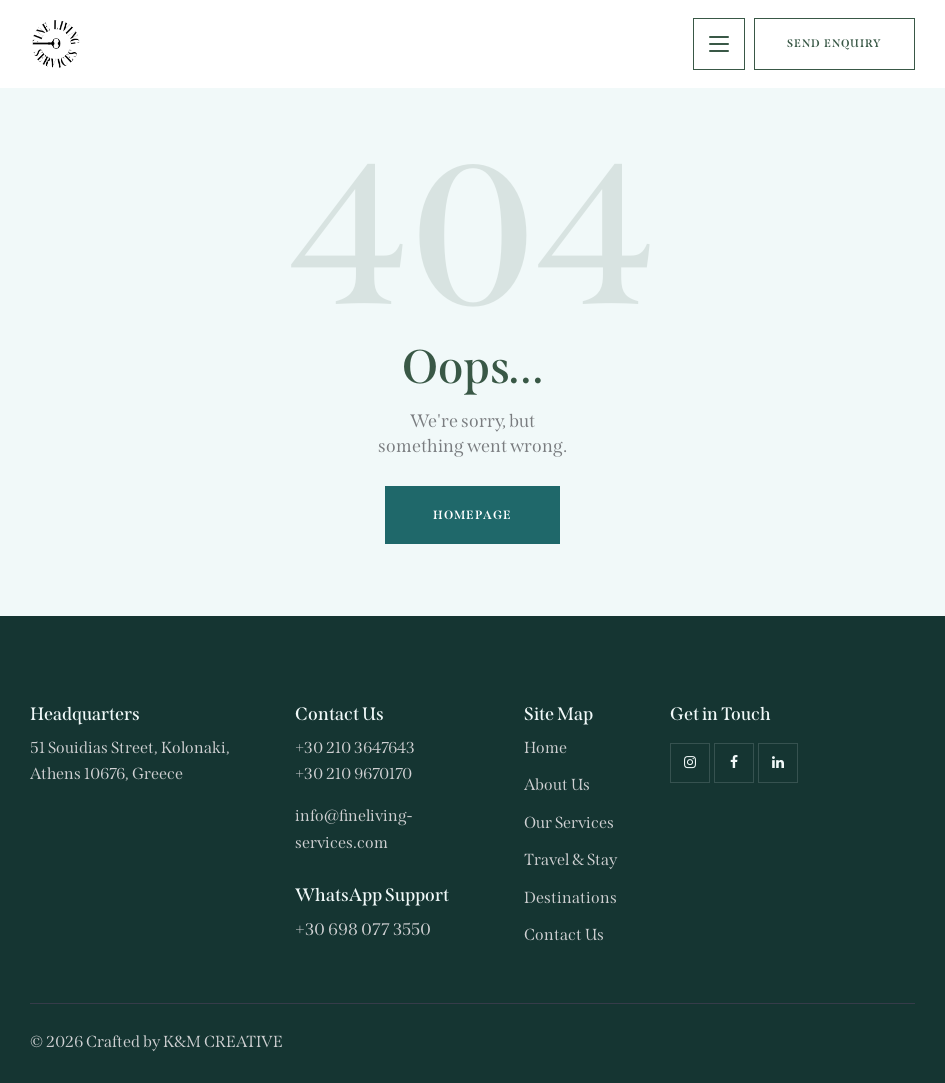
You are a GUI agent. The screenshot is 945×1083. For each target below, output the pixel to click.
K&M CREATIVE (223, 1041)
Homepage (472, 515)
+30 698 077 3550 (363, 929)
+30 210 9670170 (353, 773)
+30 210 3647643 (355, 747)
